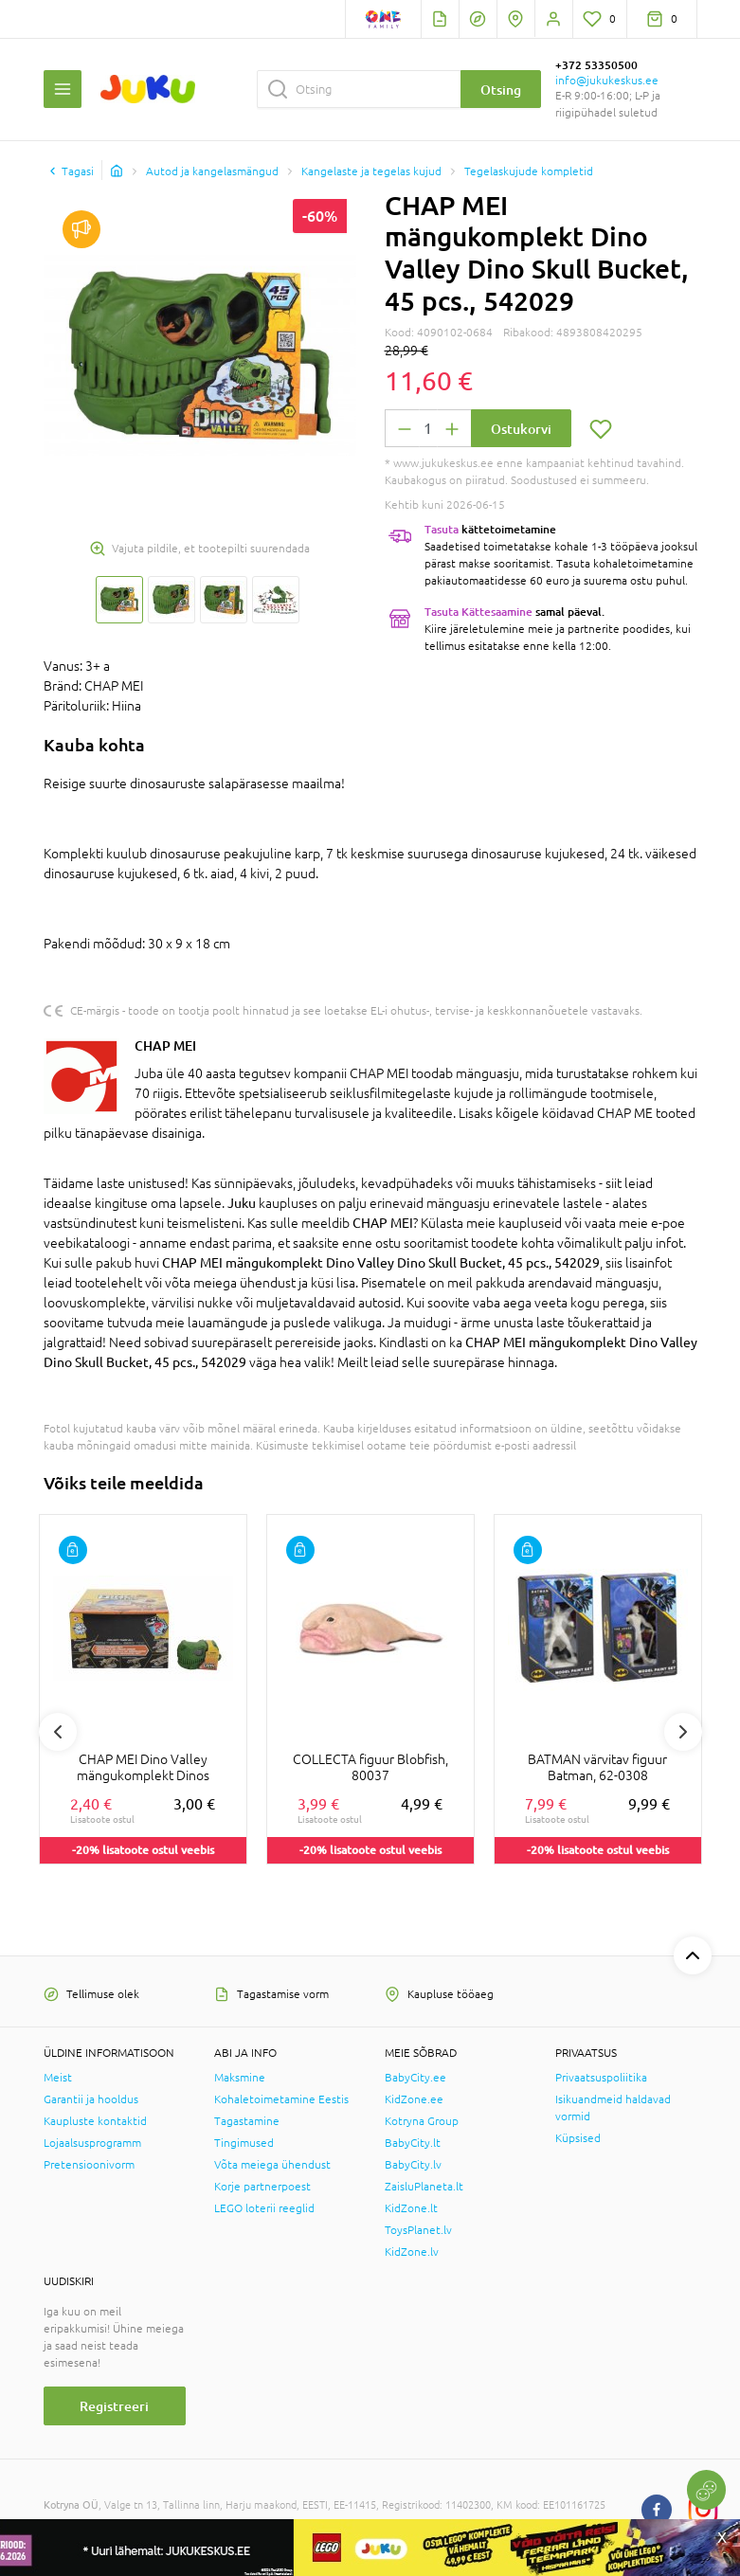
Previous (58, 1732)
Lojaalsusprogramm (92, 2143)
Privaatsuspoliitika (601, 2077)
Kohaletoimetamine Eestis (281, 2099)
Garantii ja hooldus (91, 2099)
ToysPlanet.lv (418, 2230)
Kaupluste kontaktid (95, 2121)
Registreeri (114, 2406)
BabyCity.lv (413, 2164)
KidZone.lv (412, 2252)
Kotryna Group (422, 2121)
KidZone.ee (414, 2099)
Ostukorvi (521, 429)
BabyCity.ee (415, 2077)
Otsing (500, 89)
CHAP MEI (165, 1045)
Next (683, 1732)
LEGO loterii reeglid (264, 2208)
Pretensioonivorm (89, 2164)
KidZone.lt (411, 2208)
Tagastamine (247, 2121)
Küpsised (578, 2138)
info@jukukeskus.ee (607, 80)
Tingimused (244, 2143)
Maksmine (239, 2077)
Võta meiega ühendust (272, 2164)
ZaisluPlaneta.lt (424, 2186)
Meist (58, 2077)
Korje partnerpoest (262, 2186)
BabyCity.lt (413, 2143)
